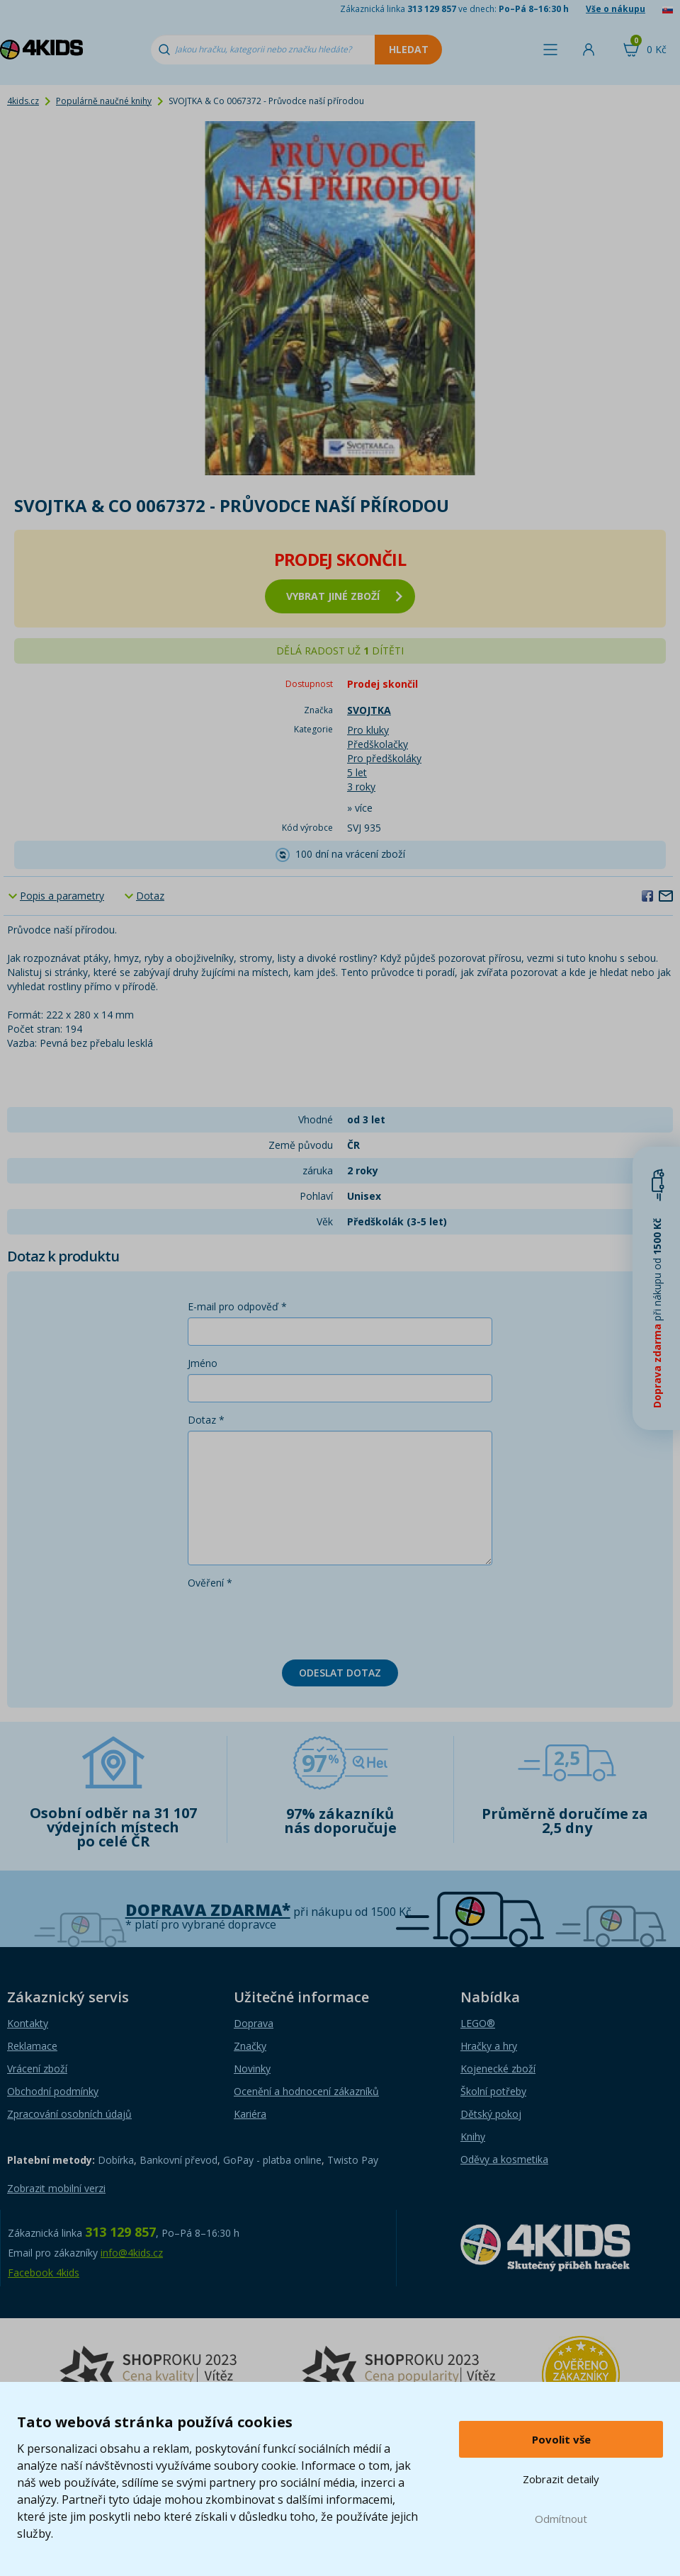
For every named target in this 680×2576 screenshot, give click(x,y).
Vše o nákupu (615, 9)
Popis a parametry (62, 895)
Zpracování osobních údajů (69, 2114)
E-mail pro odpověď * (237, 1306)
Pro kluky (368, 730)
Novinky (252, 2068)
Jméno (202, 1363)
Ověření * (210, 1582)
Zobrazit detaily (561, 2479)
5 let (357, 772)
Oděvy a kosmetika (504, 2159)
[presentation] (295, 1621)
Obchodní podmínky (52, 2091)
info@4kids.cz (132, 2252)
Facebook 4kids (43, 2272)
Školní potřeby (493, 2091)
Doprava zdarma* (207, 1910)
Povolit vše (561, 2439)
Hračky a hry (488, 2046)
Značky (250, 2046)
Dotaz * (206, 1419)
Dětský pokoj (490, 2114)
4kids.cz (23, 101)
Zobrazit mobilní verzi (56, 2188)
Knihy (472, 2136)
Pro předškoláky (384, 758)
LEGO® (477, 2023)
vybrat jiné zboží (344, 596)
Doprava (253, 2023)
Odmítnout (561, 2519)
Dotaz (150, 895)
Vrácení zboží (37, 2068)
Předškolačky (377, 744)
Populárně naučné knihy (104, 101)
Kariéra (250, 2114)
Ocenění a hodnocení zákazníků (306, 2091)
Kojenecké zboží (498, 2068)
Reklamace (32, 2046)
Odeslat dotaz (340, 1672)
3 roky (361, 786)
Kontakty (27, 2023)
